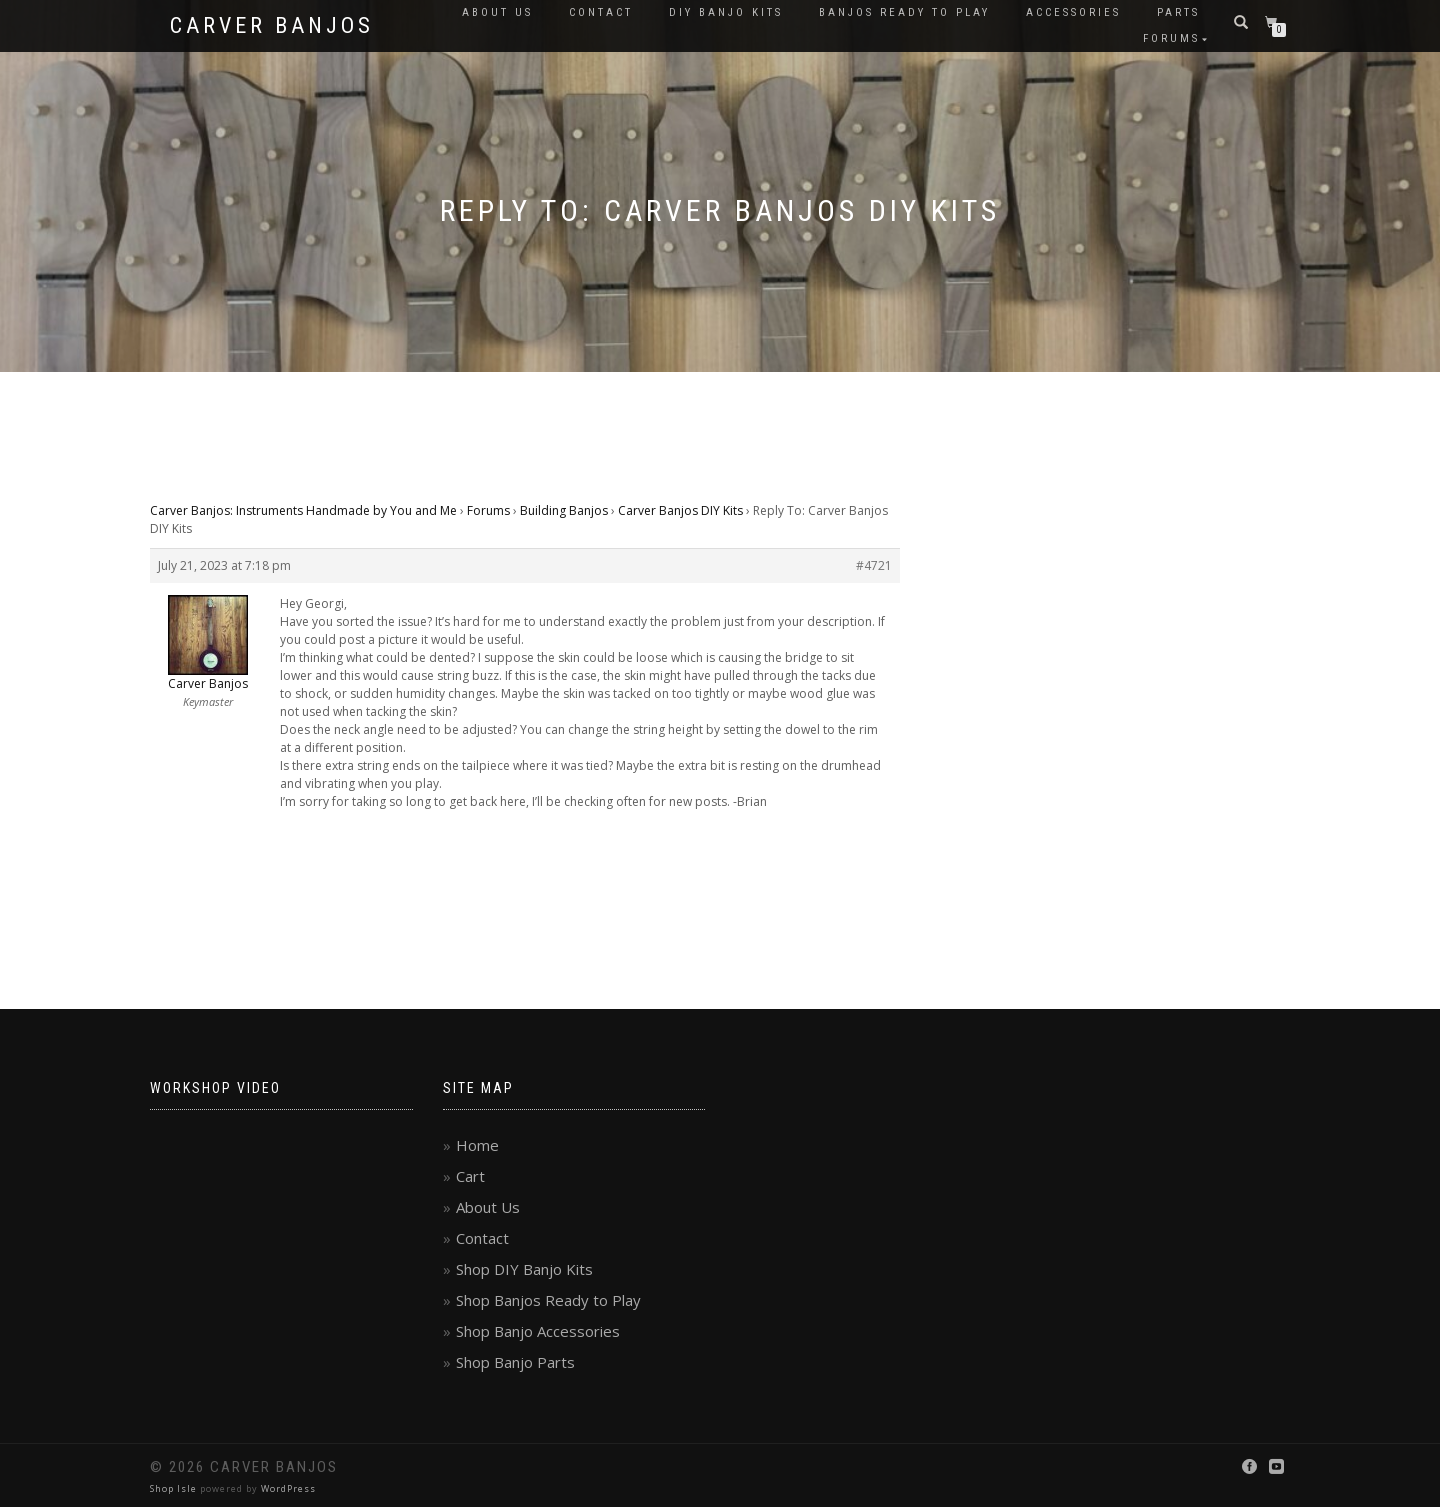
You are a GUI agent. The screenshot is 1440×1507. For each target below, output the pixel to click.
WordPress (288, 1488)
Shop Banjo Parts (515, 1362)
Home (477, 1145)
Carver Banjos (272, 26)
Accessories (1073, 12)
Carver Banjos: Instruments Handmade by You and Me (303, 510)
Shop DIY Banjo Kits (524, 1269)
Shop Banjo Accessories (538, 1331)
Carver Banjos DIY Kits (680, 510)
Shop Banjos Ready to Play (548, 1300)
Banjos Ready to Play (904, 12)
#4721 (874, 565)
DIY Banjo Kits (726, 12)
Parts (1178, 12)
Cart (470, 1176)
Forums (1171, 38)
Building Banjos (564, 510)
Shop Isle (173, 1488)
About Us (497, 12)
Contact (601, 12)
